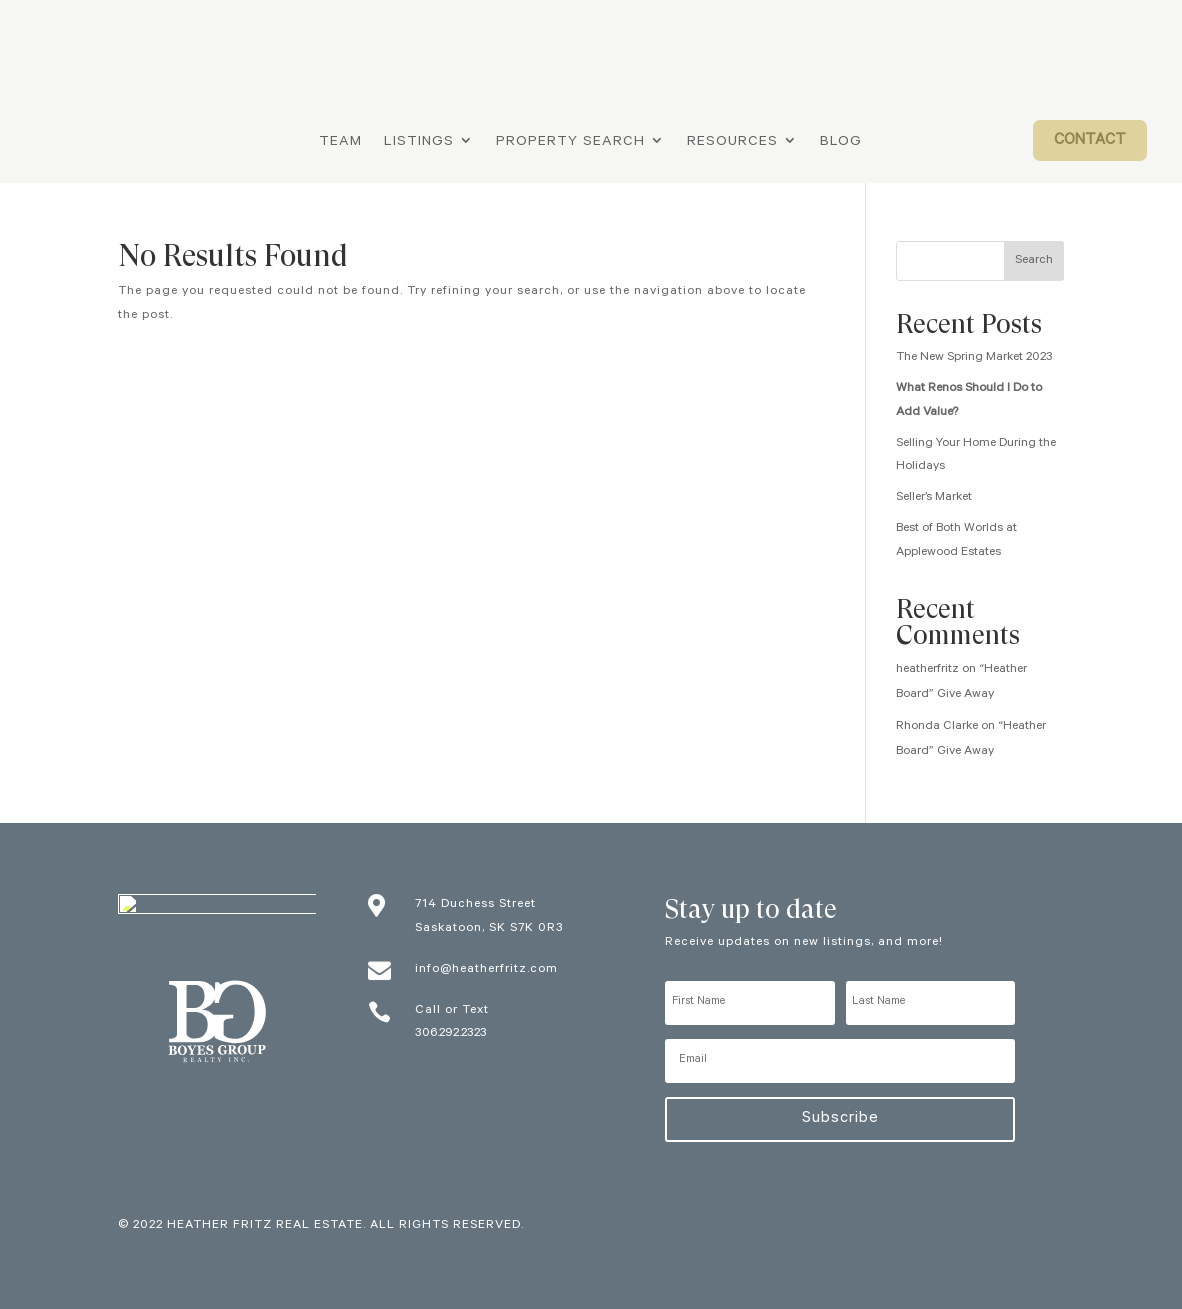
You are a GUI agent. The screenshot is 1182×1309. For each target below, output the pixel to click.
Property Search (570, 143)
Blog (841, 143)
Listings (419, 143)
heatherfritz (927, 670)
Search (1034, 261)
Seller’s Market (934, 498)
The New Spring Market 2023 (974, 358)
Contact (1090, 141)
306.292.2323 (451, 1034)
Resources (732, 143)
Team (340, 143)
